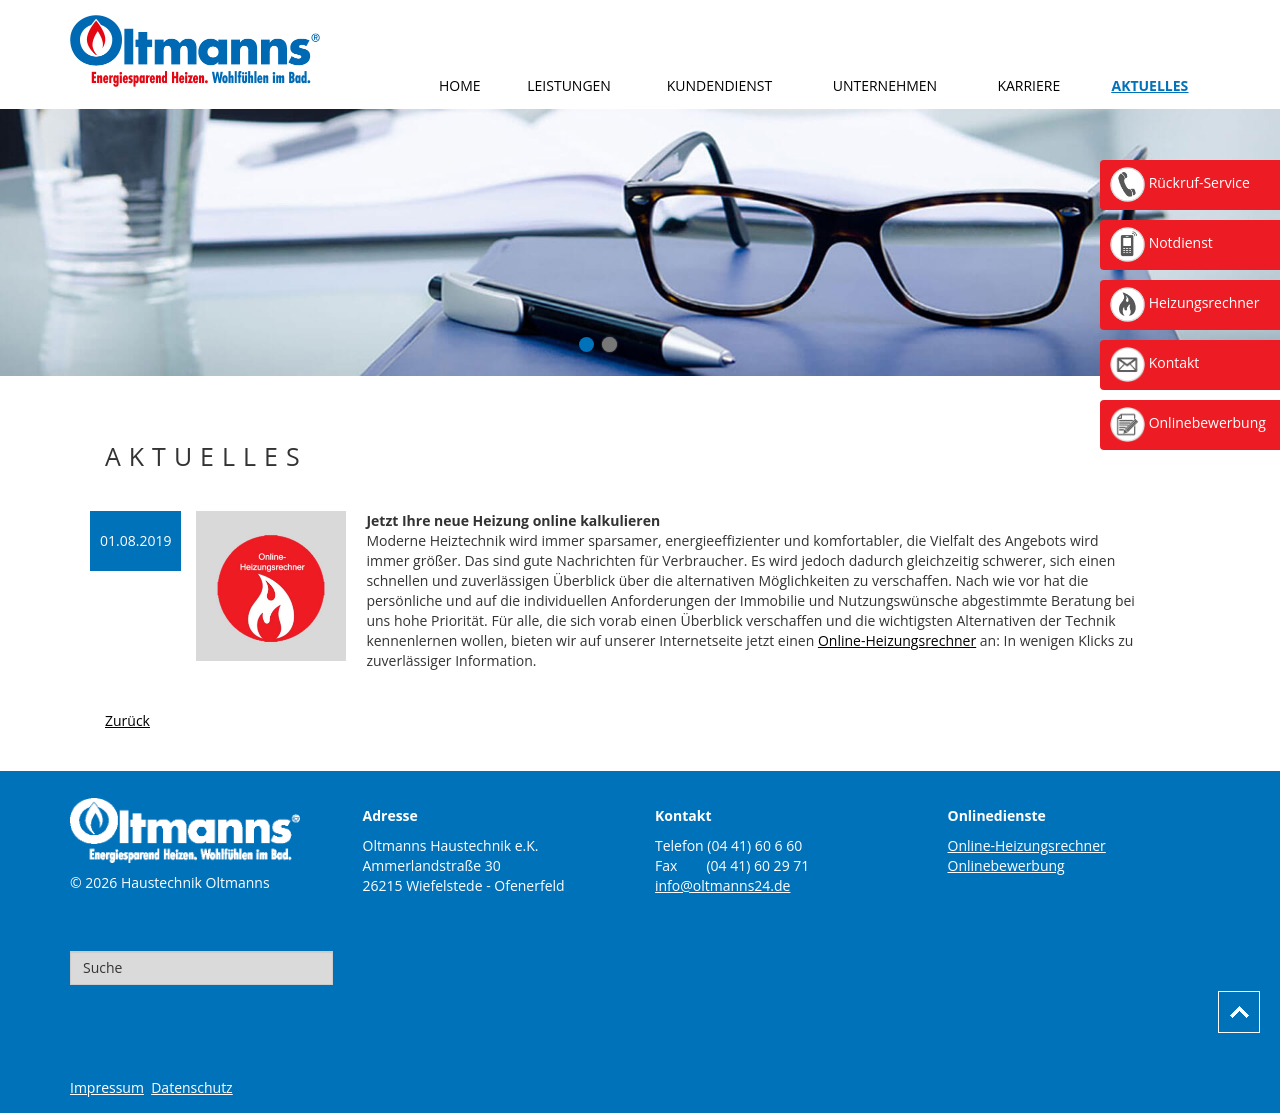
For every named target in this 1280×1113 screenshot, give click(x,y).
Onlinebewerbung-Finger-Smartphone (609, 344)
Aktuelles (1149, 85)
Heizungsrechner (1184, 302)
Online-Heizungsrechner (897, 640)
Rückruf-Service (1180, 182)
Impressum (107, 1087)
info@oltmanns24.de (722, 885)
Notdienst (1161, 242)
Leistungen (569, 85)
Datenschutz (191, 1087)
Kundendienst (720, 85)
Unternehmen (885, 85)
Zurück (127, 720)
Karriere (1028, 85)
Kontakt (1154, 362)
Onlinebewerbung (1006, 865)
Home (460, 85)
